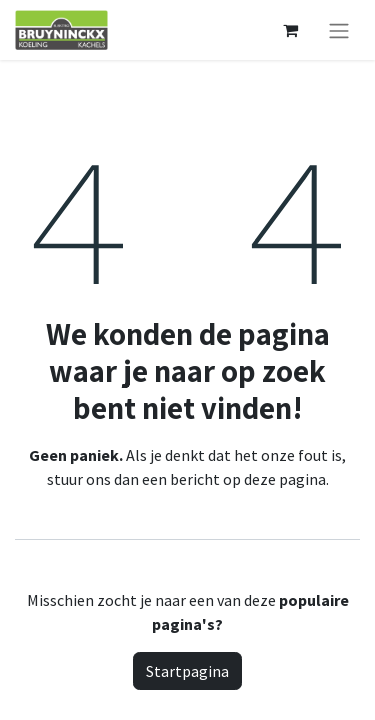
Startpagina (187, 671)
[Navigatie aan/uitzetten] (339, 30)
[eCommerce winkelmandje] (290, 30)
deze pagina (285, 479)
